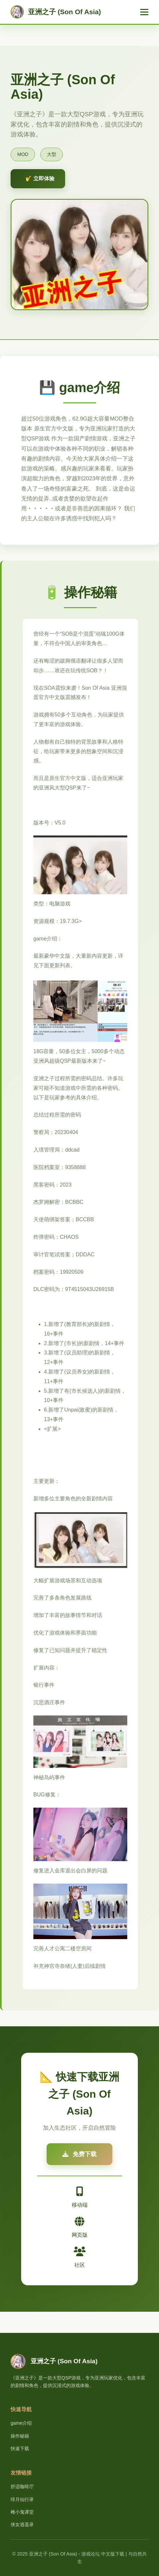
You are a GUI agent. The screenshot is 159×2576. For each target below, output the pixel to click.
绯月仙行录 (22, 2499)
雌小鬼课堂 (22, 2512)
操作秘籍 (20, 2436)
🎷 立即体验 (40, 178)
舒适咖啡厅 (22, 2486)
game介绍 (21, 2423)
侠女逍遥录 (22, 2524)
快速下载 (20, 2448)
